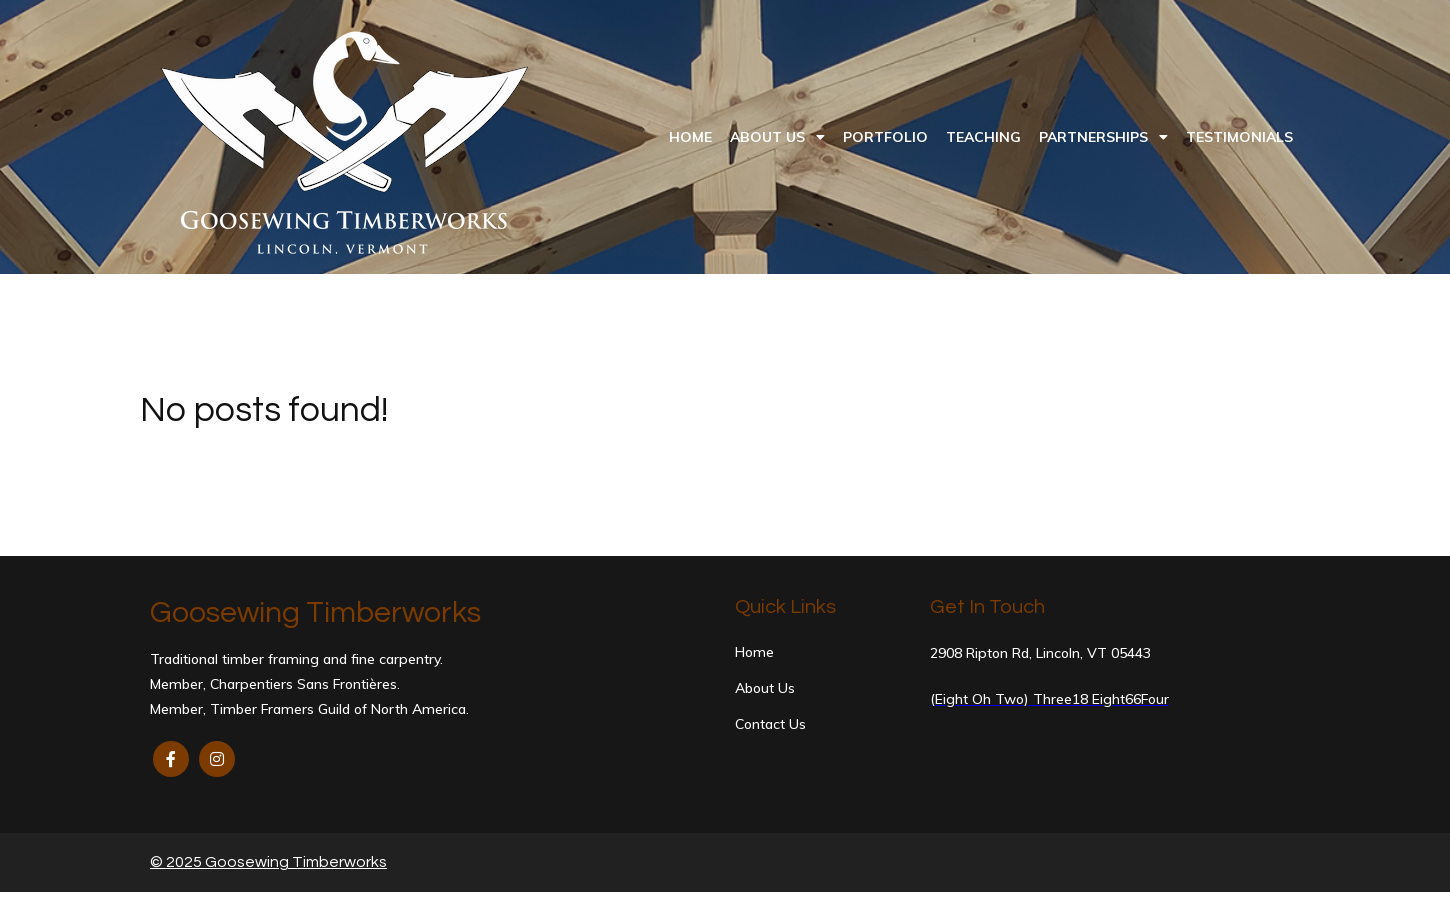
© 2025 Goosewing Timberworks (268, 862)
